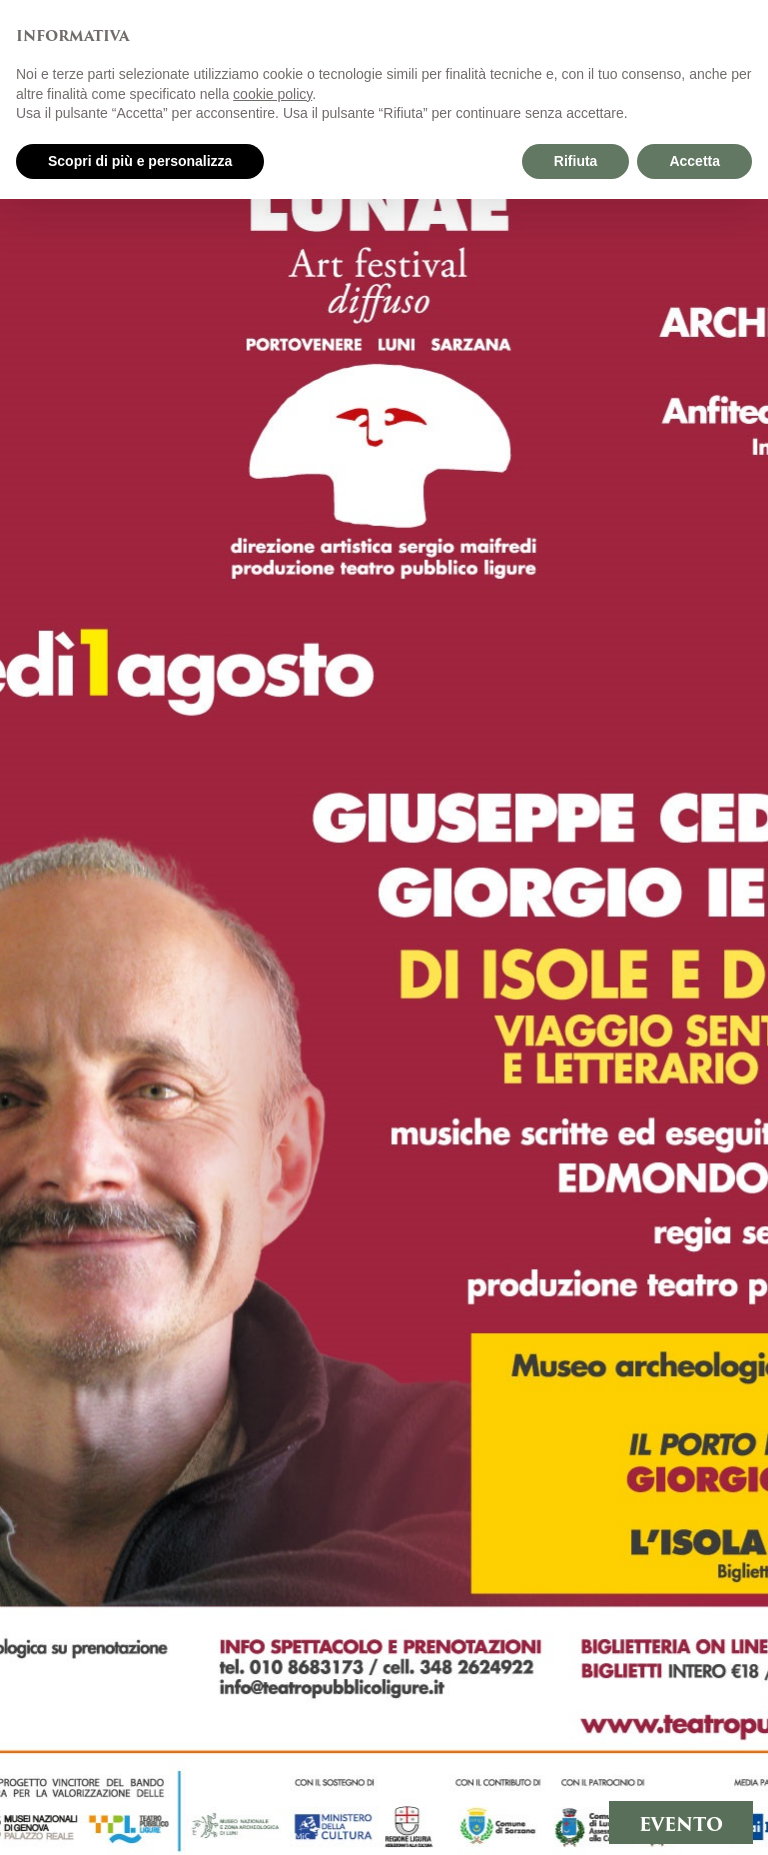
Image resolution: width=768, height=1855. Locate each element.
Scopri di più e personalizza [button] (140, 161)
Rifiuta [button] (576, 161)
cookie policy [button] (272, 94)
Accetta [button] (694, 161)
